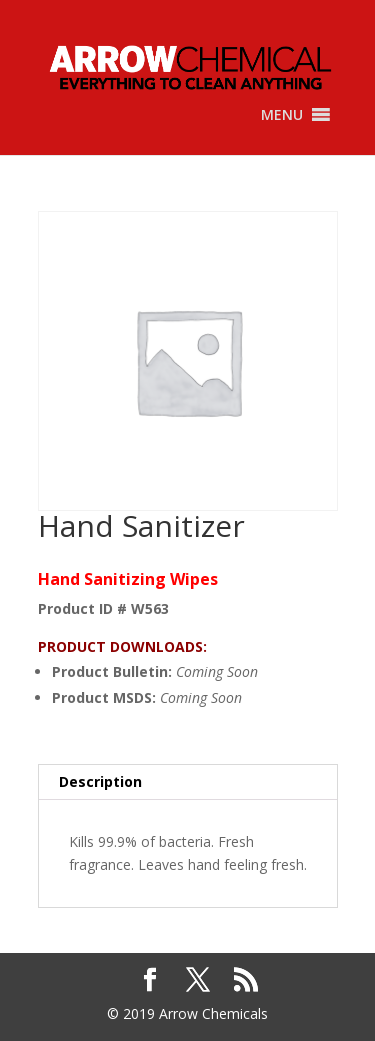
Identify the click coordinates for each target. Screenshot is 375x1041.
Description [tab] (100, 781)
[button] (282, 115)
